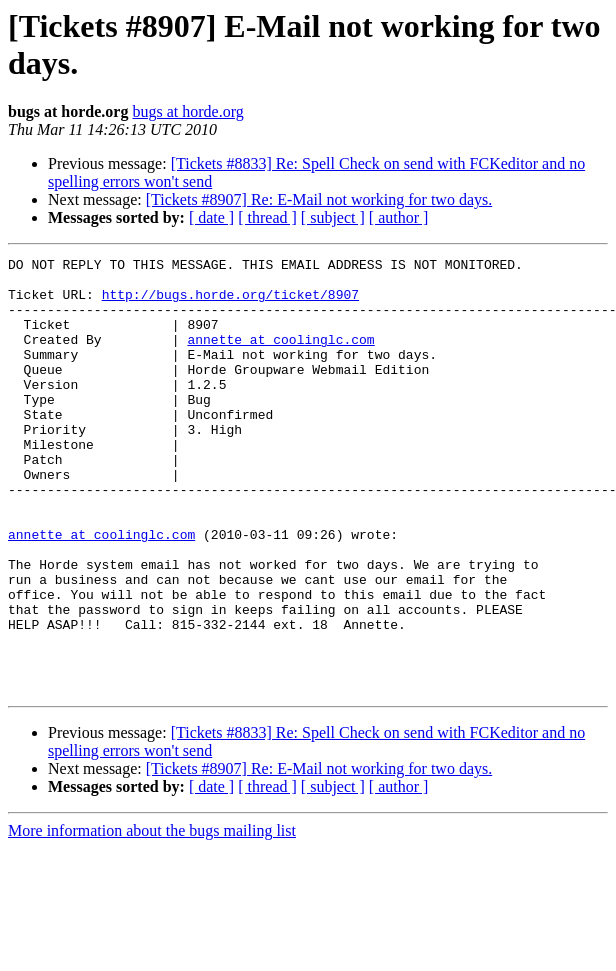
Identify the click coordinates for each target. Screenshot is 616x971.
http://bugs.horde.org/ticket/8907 (230, 303)
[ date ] (211, 217)
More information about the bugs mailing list (152, 917)
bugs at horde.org (187, 111)
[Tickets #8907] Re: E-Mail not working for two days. (319, 199)
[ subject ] (333, 217)
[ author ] (399, 217)
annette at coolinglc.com (280, 357)
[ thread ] (267, 217)
